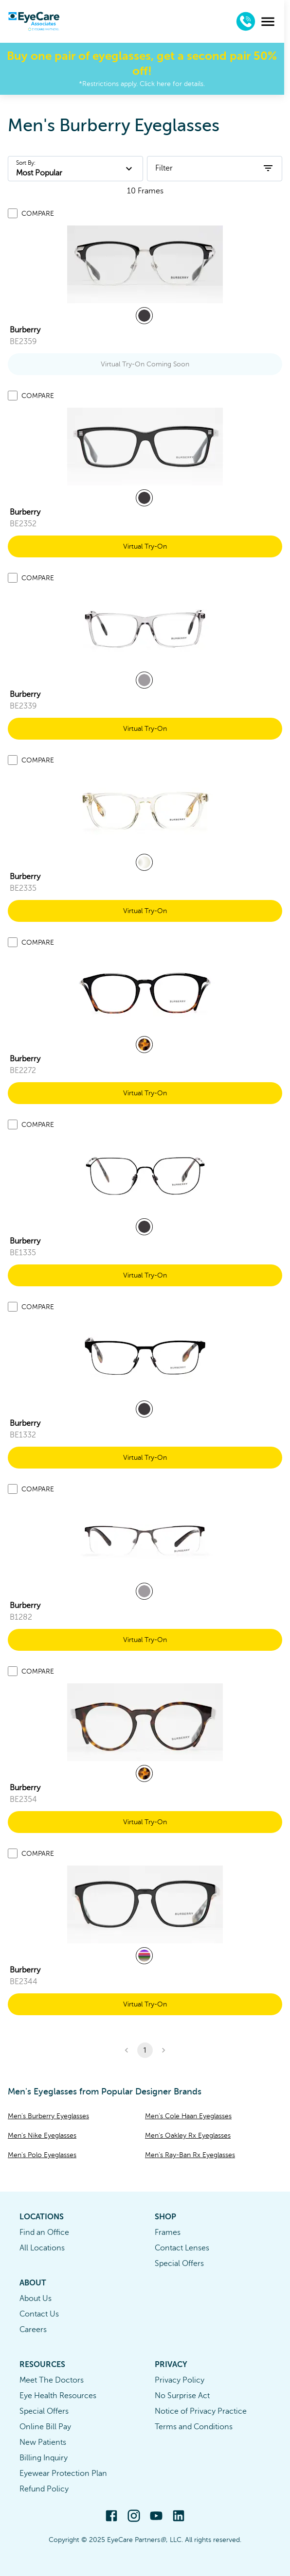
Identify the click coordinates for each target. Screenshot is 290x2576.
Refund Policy (44, 2489)
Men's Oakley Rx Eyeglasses (188, 2135)
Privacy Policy (179, 2380)
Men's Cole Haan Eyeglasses (188, 2116)
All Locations (42, 2248)
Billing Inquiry (43, 2458)
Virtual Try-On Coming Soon (145, 364)
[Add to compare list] (13, 213)
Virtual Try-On (145, 546)
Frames (168, 2232)
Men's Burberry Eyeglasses (48, 2116)
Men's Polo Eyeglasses (42, 2155)
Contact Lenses (182, 2248)
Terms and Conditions (194, 2426)
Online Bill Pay (45, 2426)
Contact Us (39, 2314)
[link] (145, 264)
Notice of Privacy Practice (201, 2411)
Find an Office (44, 2232)
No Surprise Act (182, 2395)
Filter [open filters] (214, 168)
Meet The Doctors (51, 2380)
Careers (33, 2329)
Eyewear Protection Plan (63, 2473)
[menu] (273, 21)
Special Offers (179, 2263)
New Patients (42, 2442)
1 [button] (145, 2050)
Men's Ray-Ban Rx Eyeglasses (190, 2155)
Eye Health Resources (57, 2395)
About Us (35, 2298)
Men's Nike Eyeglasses (42, 2135)
